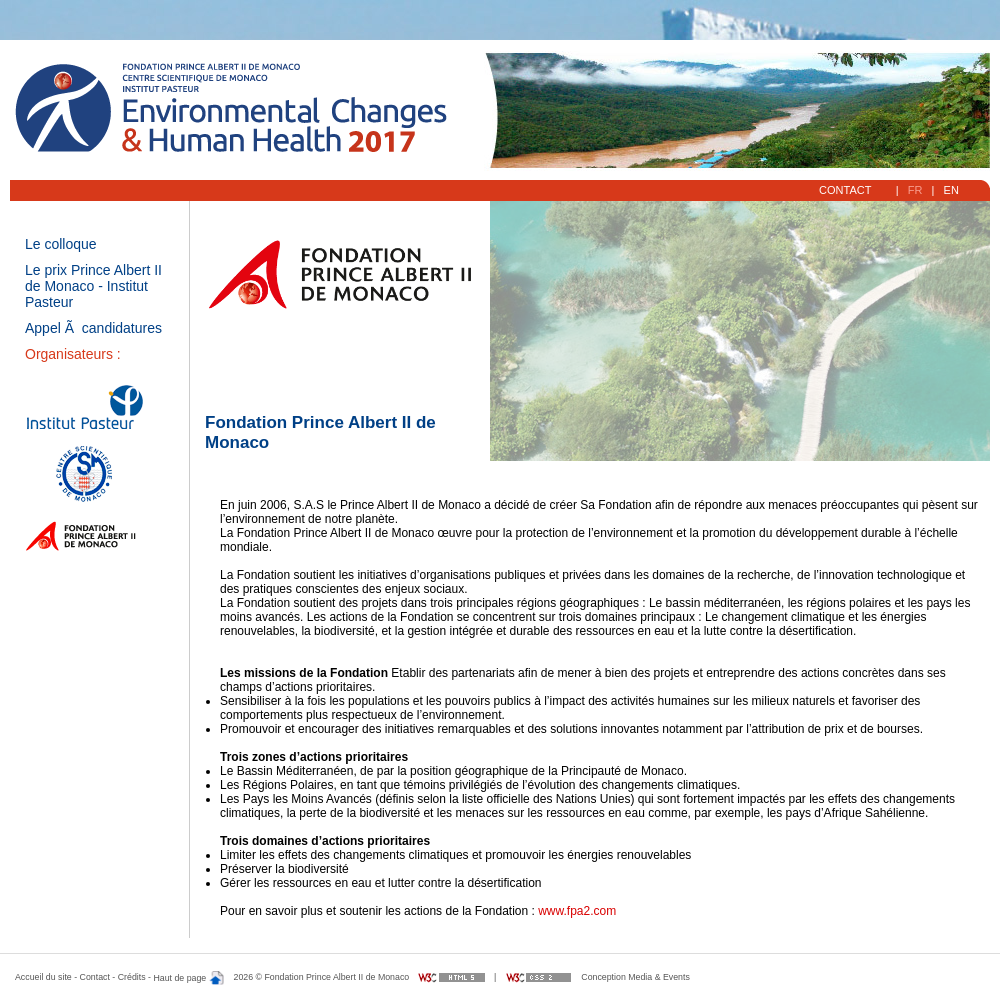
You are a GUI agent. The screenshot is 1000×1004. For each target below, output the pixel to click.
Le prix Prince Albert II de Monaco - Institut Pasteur (93, 286)
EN (951, 190)
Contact (847, 190)
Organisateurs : (73, 354)
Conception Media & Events (635, 978)
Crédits (132, 978)
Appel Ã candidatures (93, 328)
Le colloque (61, 244)
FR (915, 190)
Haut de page (188, 978)
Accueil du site (43, 978)
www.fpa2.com (577, 911)
